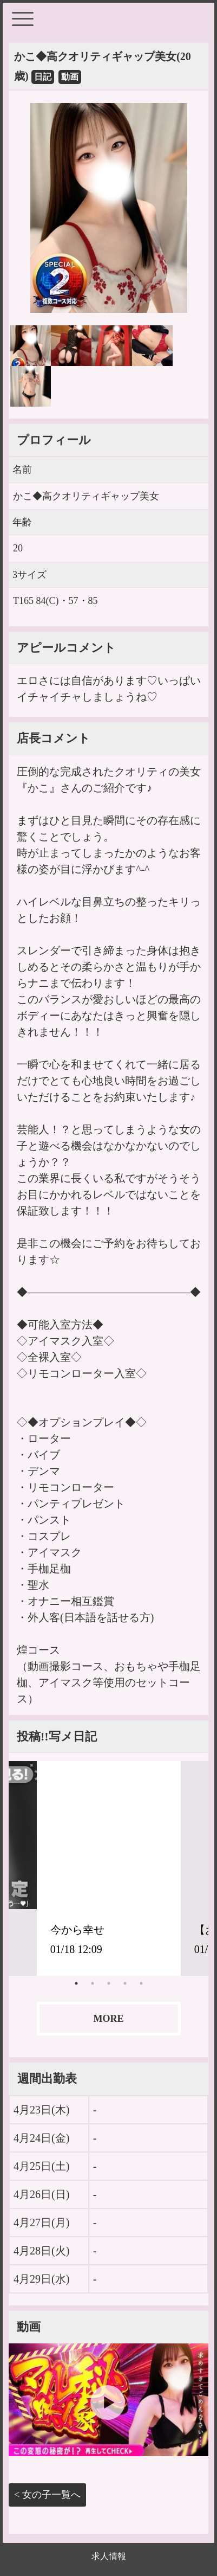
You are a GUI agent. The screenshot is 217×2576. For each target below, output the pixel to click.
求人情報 (108, 2556)
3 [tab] (108, 1983)
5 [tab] (141, 1983)
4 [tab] (125, 1983)
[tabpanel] (109, 1868)
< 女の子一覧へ (47, 2494)
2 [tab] (92, 1983)
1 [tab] (76, 1983)
